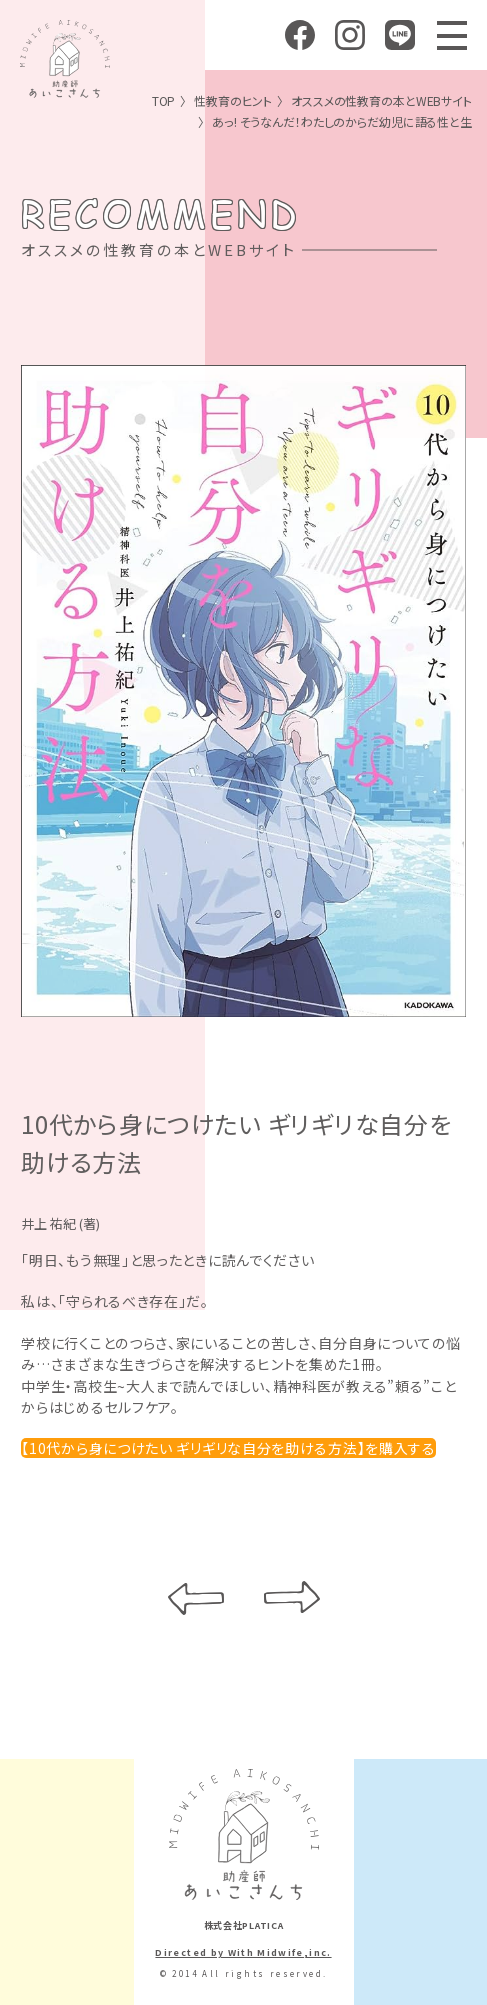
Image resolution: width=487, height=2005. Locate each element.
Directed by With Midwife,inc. (243, 1952)
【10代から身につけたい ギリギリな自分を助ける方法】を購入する (228, 1449)
